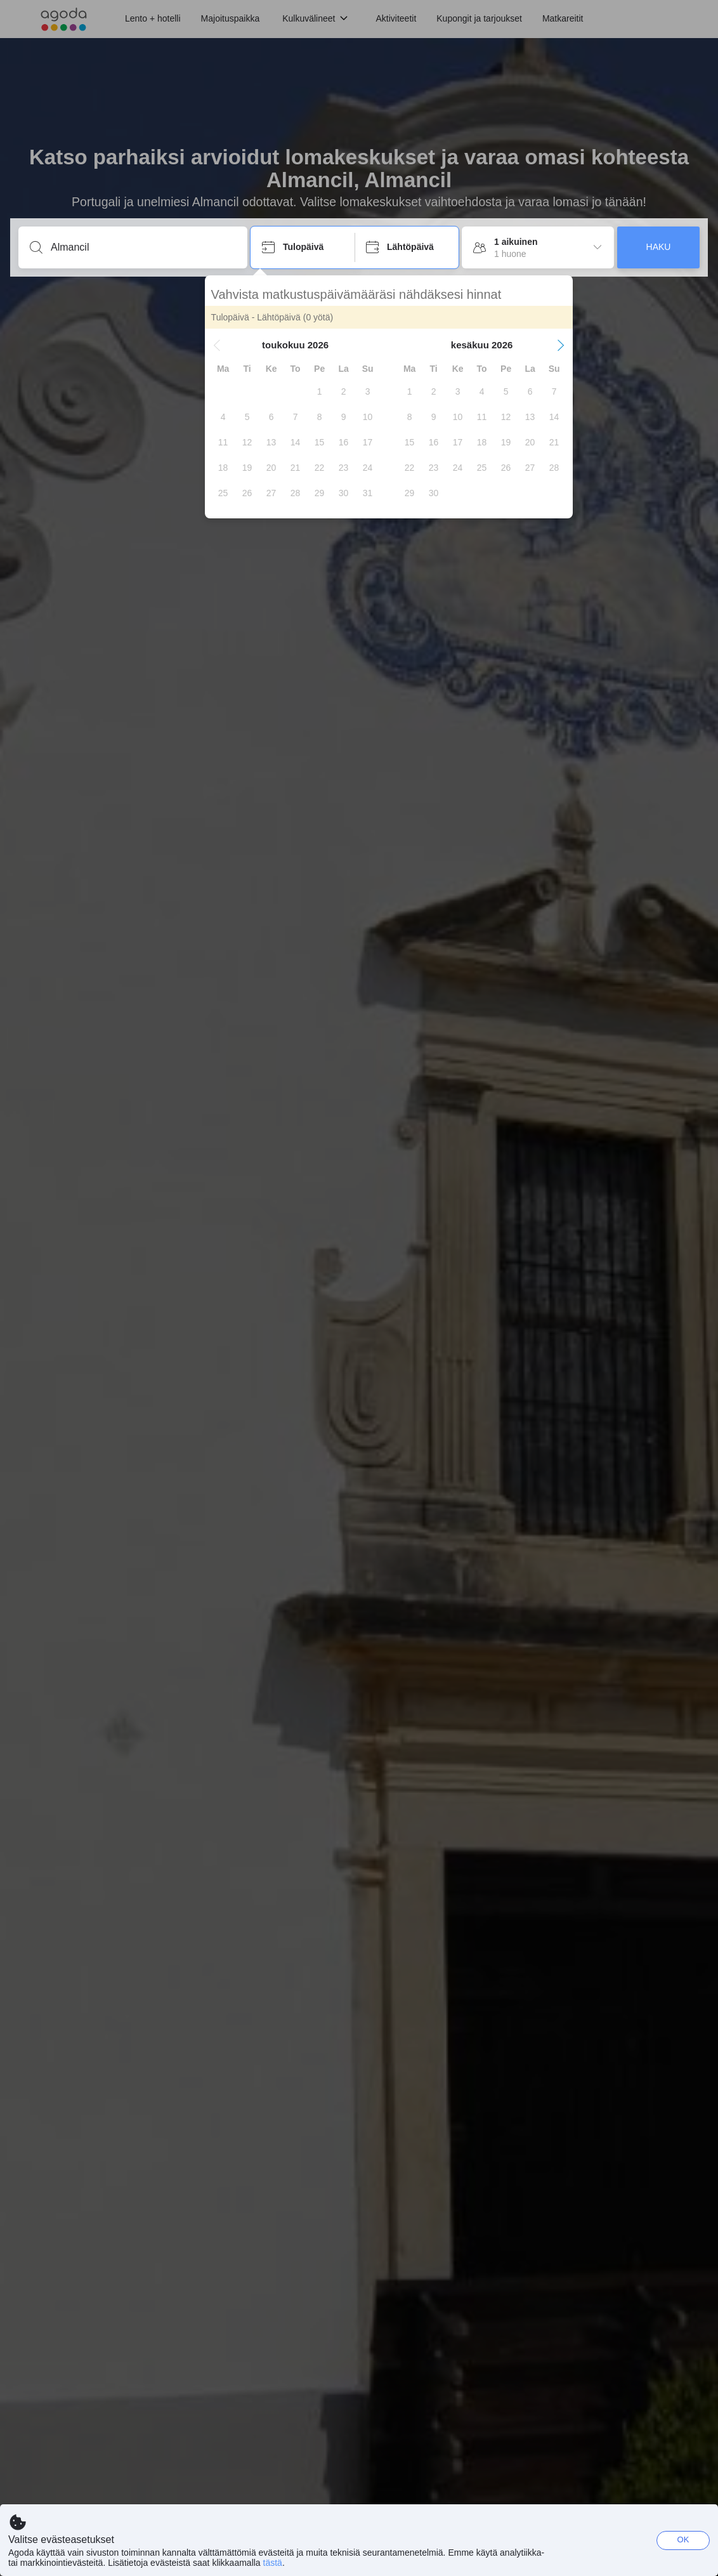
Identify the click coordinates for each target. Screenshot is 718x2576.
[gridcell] (365, 391)
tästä (272, 2563)
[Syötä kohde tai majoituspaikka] (143, 247)
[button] (262, 345)
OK (683, 2539)
